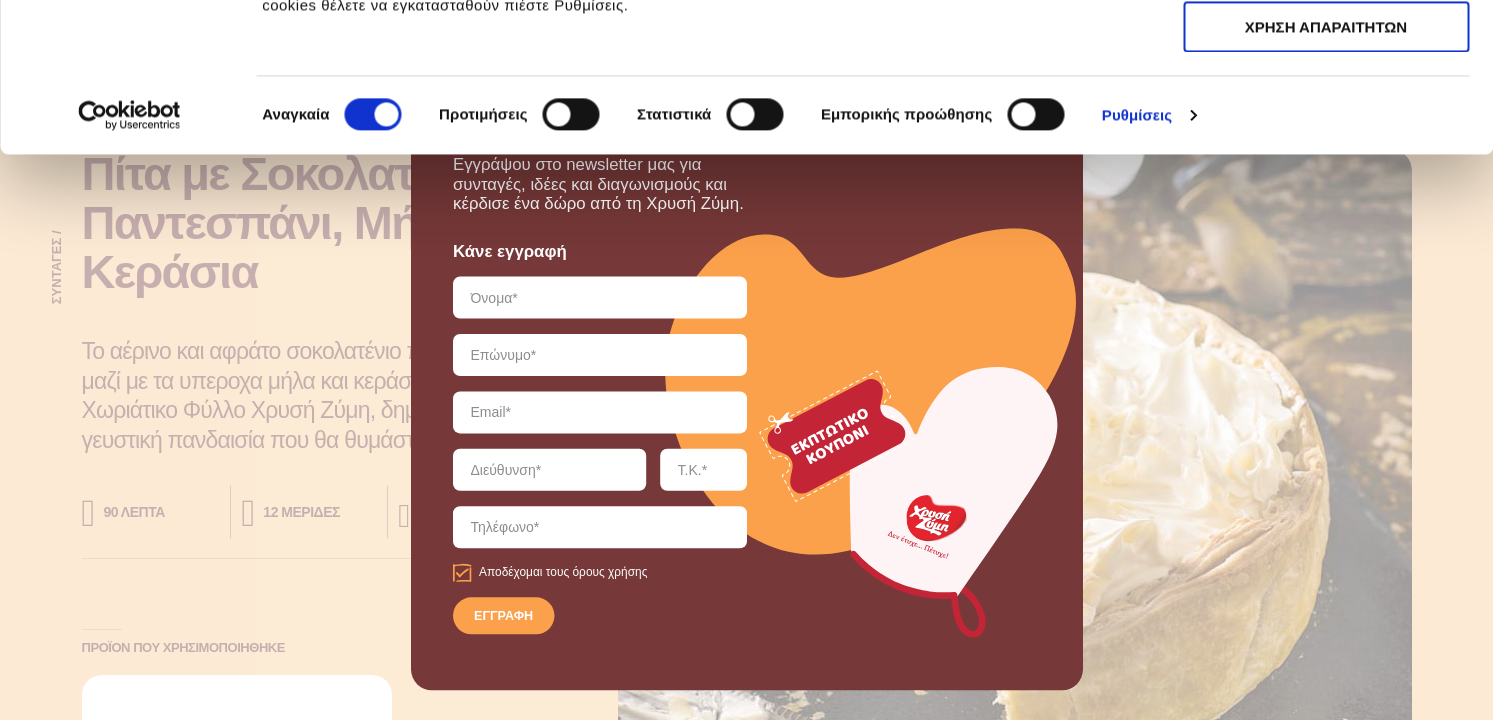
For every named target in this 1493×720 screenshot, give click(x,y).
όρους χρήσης (609, 572)
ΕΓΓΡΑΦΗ (503, 617)
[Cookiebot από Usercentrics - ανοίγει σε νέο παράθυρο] (129, 255)
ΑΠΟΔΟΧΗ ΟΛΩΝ (1326, 49)
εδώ (831, 120)
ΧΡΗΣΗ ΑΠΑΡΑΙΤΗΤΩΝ (1326, 108)
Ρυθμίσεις (1137, 254)
